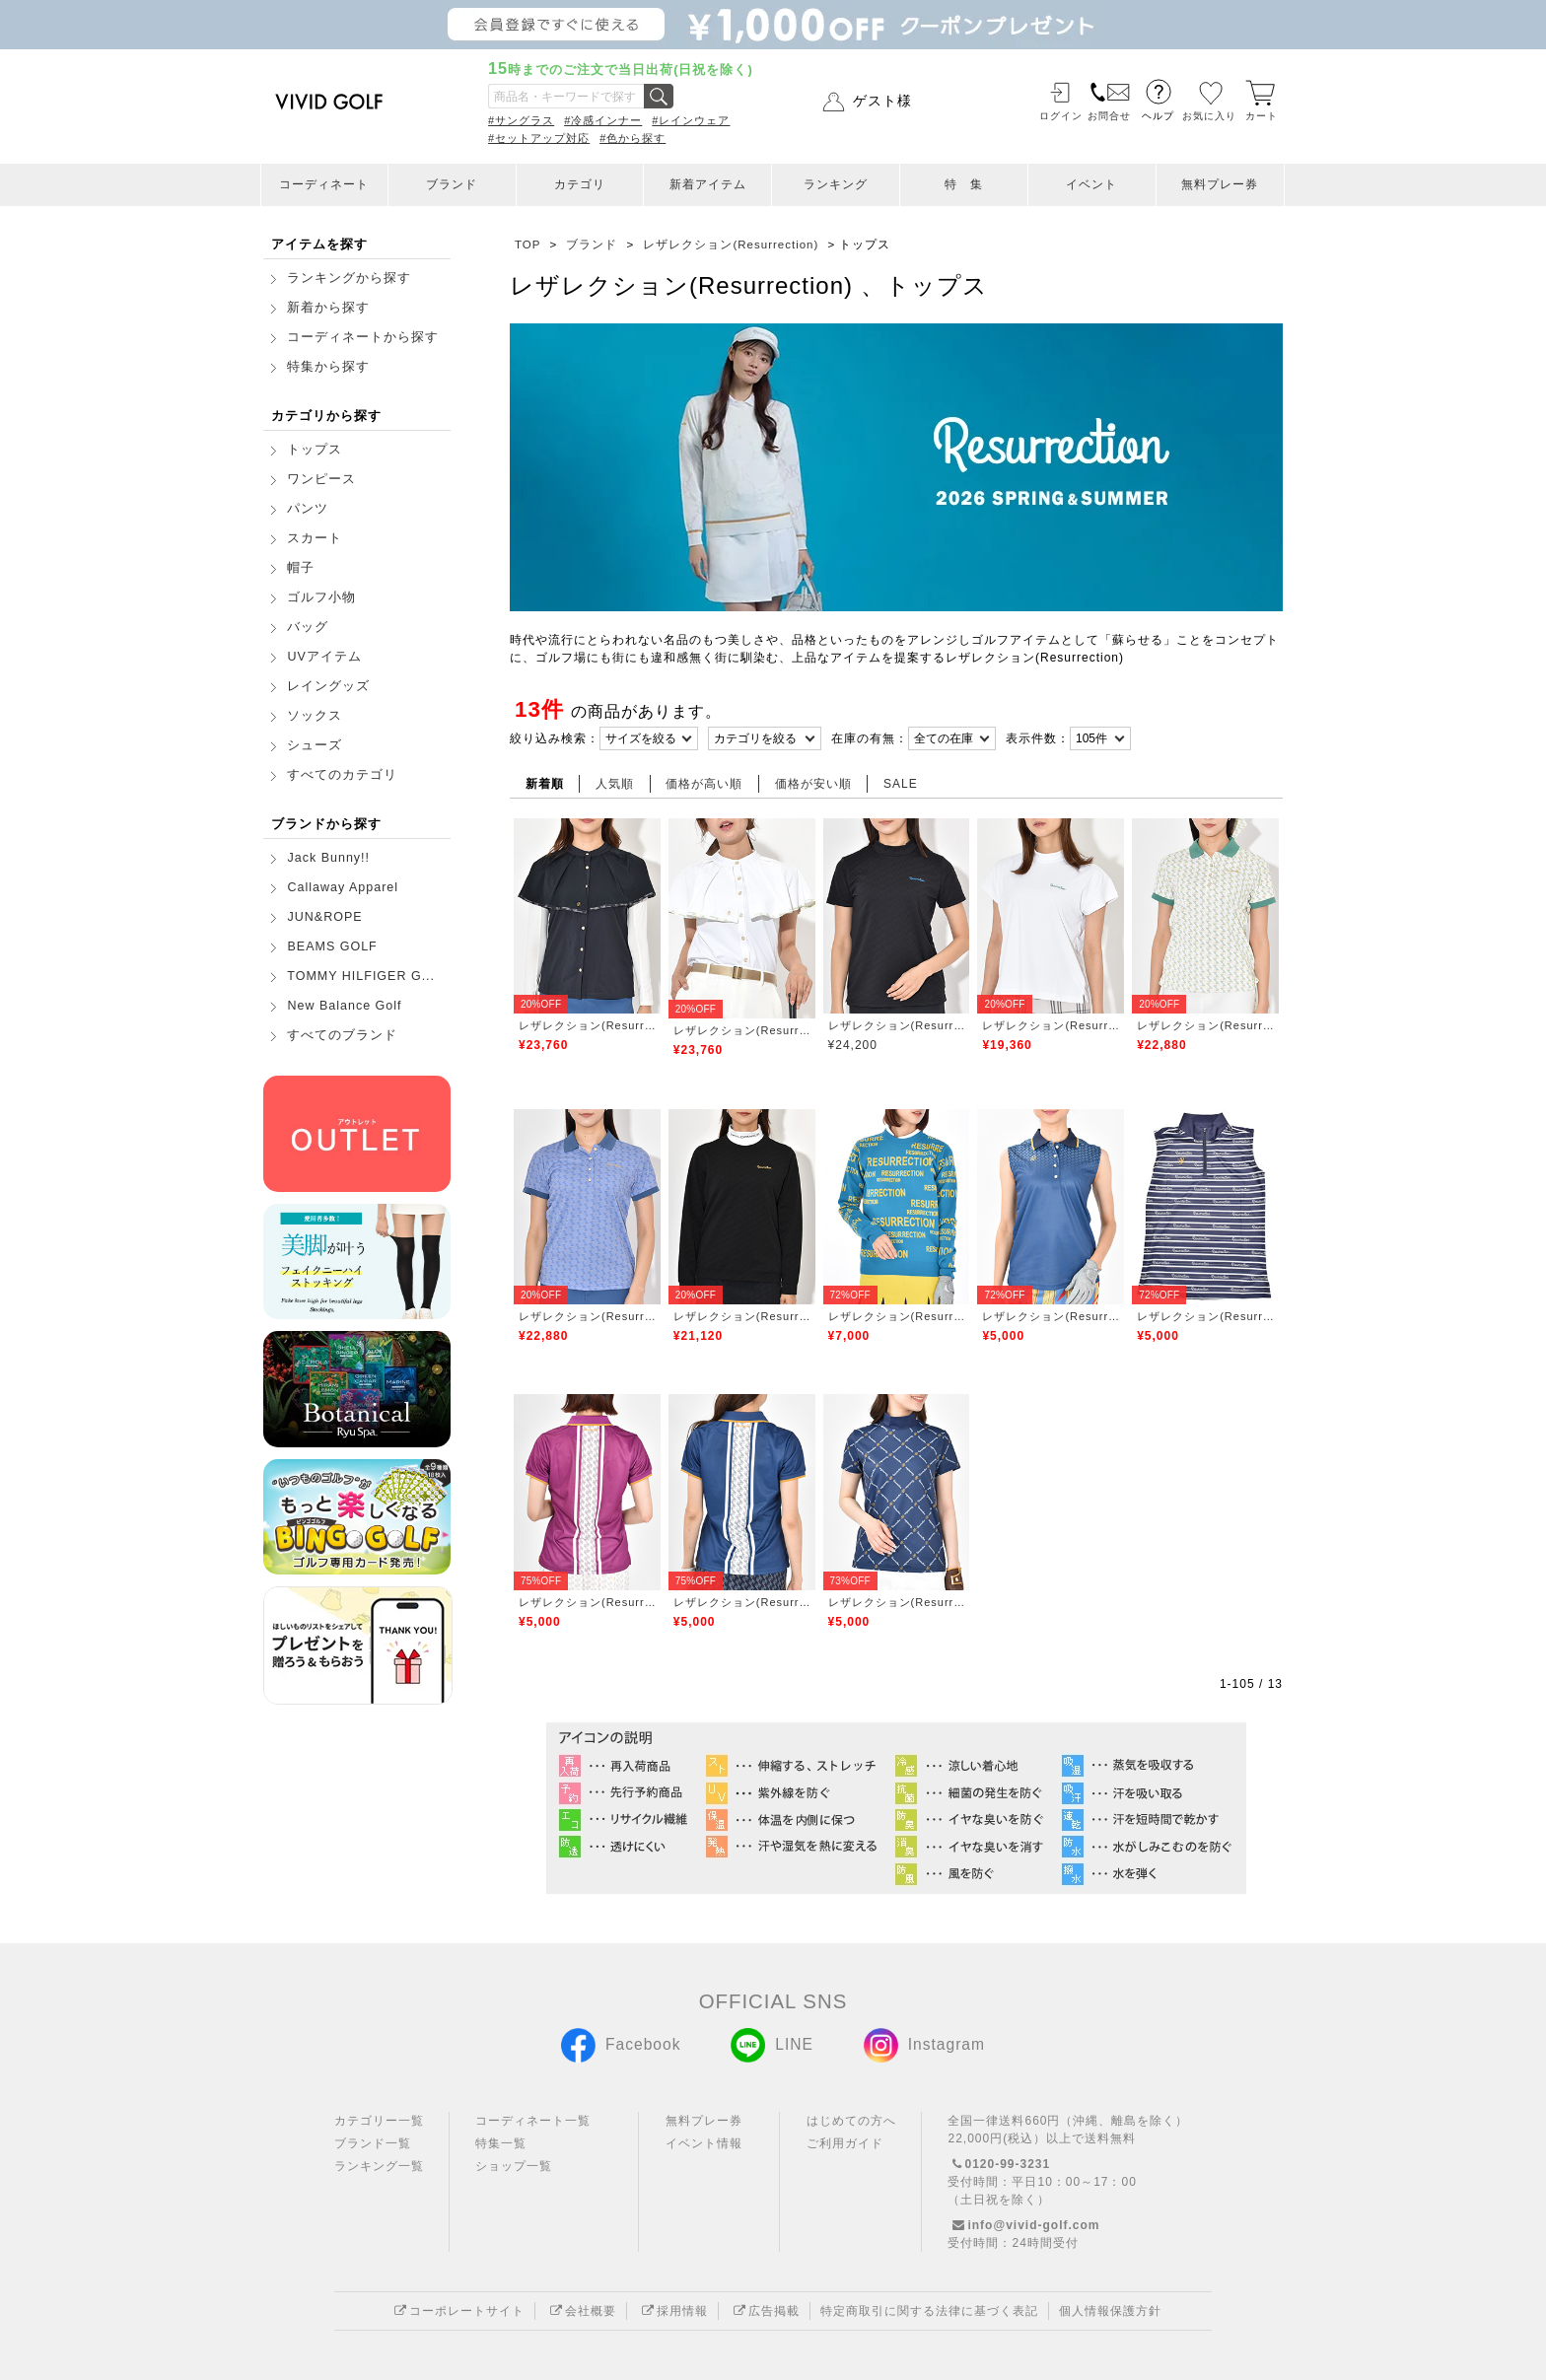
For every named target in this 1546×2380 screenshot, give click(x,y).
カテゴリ (579, 184)
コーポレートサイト (457, 2311)
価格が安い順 (813, 784)
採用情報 (672, 2311)
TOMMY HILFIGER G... (361, 976)
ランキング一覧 (379, 2166)
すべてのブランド (342, 1035)
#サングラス (521, 120)
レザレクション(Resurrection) (587, 1025)
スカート (314, 538)
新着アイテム (707, 184)
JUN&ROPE (324, 917)
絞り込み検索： (554, 738)
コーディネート (324, 184)
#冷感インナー (603, 120)
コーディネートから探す (363, 337)
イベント (1091, 184)
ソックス (314, 716)
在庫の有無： (869, 738)
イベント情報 (704, 2143)
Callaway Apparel (342, 887)
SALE (900, 784)
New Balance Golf (344, 1006)
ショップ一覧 (513, 2166)
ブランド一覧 (372, 2143)
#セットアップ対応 (539, 138)
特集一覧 (501, 2143)
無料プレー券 (1219, 184)
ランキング (836, 184)
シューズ (314, 745)
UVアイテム (324, 657)
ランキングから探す (349, 278)
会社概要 (580, 2311)
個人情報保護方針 (1110, 2311)
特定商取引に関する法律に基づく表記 (929, 2311)
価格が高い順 (704, 784)
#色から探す (632, 138)
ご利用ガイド (845, 2143)
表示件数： (1038, 738)
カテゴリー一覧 (379, 2121)
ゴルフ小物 (321, 597)
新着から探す (328, 308)
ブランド (451, 184)
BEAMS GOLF (332, 946)
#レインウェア (691, 120)
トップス (314, 449)
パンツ (307, 509)
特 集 (964, 184)
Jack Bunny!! (328, 858)
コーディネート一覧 (533, 2121)
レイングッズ (328, 686)
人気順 (615, 784)
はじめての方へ (851, 2121)
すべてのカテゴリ (342, 775)
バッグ (307, 627)
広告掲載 (764, 2311)
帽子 (301, 568)
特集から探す (328, 367)
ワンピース (321, 479)
